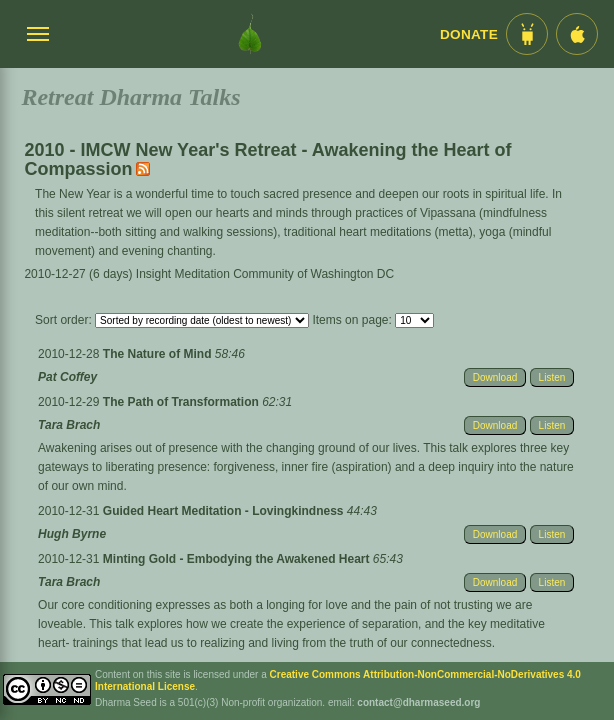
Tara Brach (69, 425)
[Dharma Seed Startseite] (250, 34)
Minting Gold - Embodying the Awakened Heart (238, 559)
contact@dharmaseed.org (418, 702)
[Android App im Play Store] (527, 34)
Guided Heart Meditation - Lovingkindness (225, 511)
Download (495, 377)
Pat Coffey (67, 377)
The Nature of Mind (159, 354)
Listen (552, 377)
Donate (469, 34)
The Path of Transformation (182, 402)
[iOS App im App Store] (577, 34)
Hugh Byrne (72, 534)
